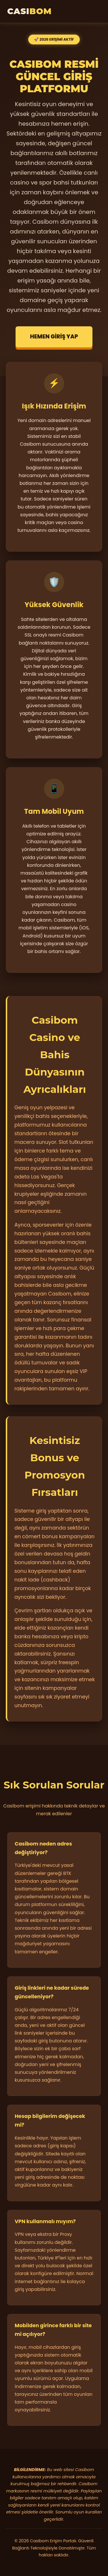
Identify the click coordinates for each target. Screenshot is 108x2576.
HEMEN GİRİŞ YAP (54, 336)
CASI (29, 11)
